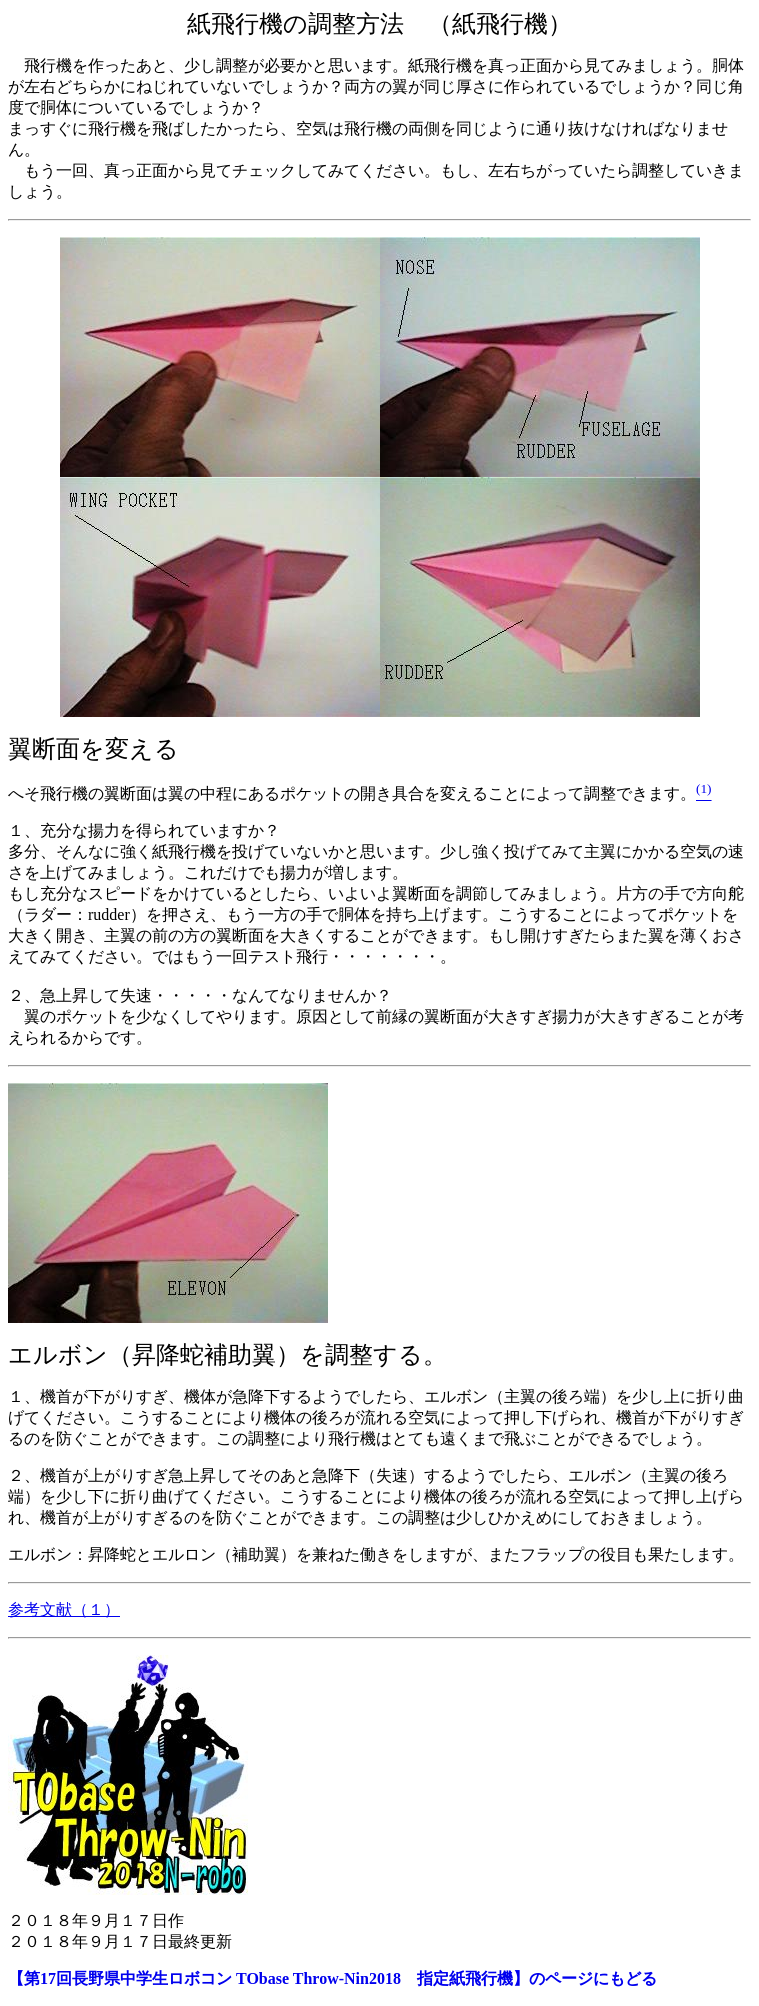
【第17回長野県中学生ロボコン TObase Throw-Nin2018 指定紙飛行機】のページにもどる (332, 1978)
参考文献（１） (64, 1609)
